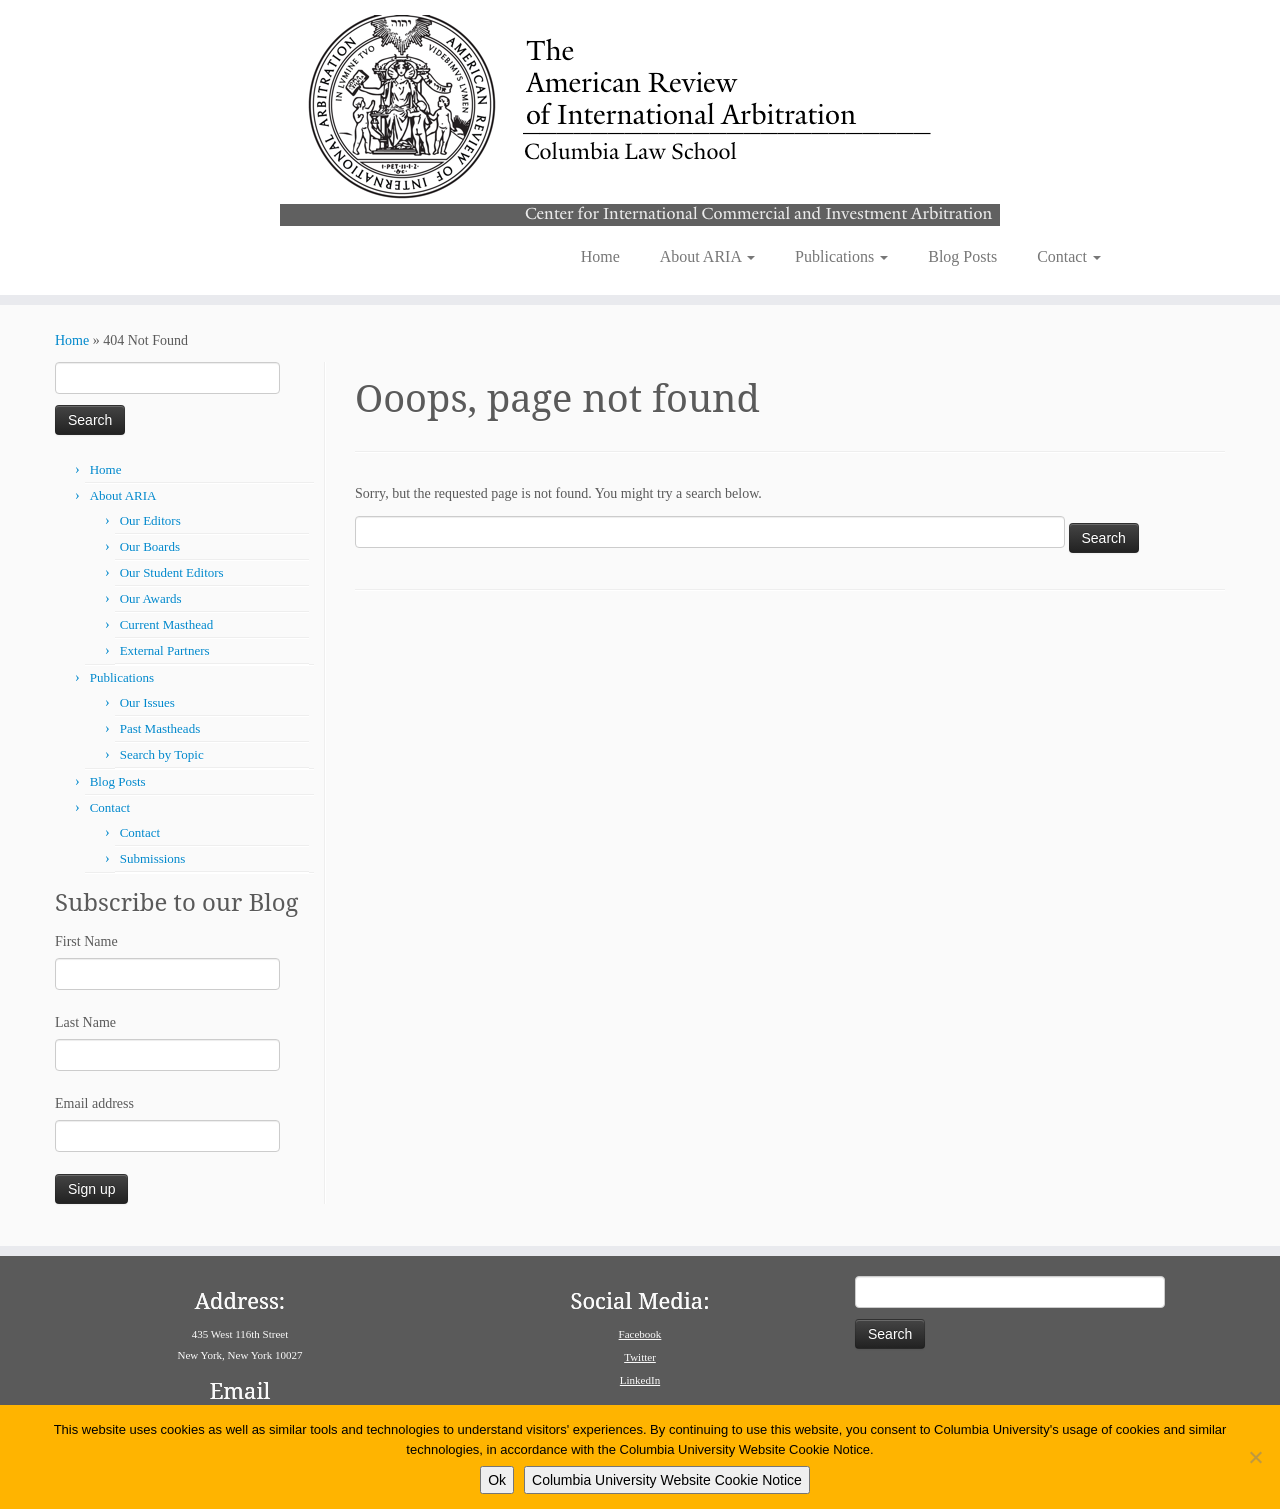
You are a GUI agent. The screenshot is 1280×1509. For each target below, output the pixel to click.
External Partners (165, 650)
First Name (86, 941)
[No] (1255, 1457)
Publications (841, 256)
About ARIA (707, 256)
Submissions (153, 858)
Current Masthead (167, 624)
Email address (94, 1103)
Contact (1069, 256)
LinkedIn (640, 1380)
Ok (497, 1480)
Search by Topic (162, 754)
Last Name (85, 1022)
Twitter (640, 1357)
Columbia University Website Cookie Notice (667, 1480)
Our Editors (150, 520)
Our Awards (151, 598)
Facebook (640, 1334)
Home (600, 256)
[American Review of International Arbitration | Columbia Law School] (640, 118)
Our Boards (150, 546)
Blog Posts (962, 256)
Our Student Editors (172, 572)
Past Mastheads (160, 728)
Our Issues (147, 702)
